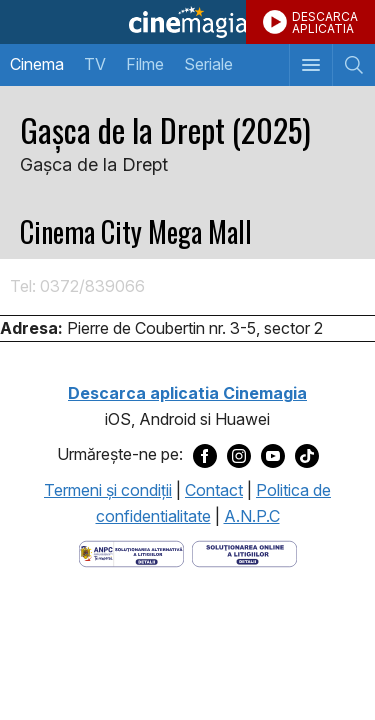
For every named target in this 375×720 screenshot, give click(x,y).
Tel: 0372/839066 (77, 286)
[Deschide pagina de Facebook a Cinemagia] (205, 455)
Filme (145, 64)
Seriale (208, 64)
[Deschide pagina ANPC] (131, 553)
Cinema (37, 64)
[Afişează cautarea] (353, 65)
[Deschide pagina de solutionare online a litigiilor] (244, 553)
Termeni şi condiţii (108, 490)
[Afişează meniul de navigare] (310, 65)
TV (95, 64)
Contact (214, 490)
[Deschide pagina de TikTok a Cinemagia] (307, 455)
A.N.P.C (252, 516)
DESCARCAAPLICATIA (325, 22)
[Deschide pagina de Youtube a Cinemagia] (273, 455)
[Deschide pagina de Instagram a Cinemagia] (239, 455)
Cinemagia (187, 22)
